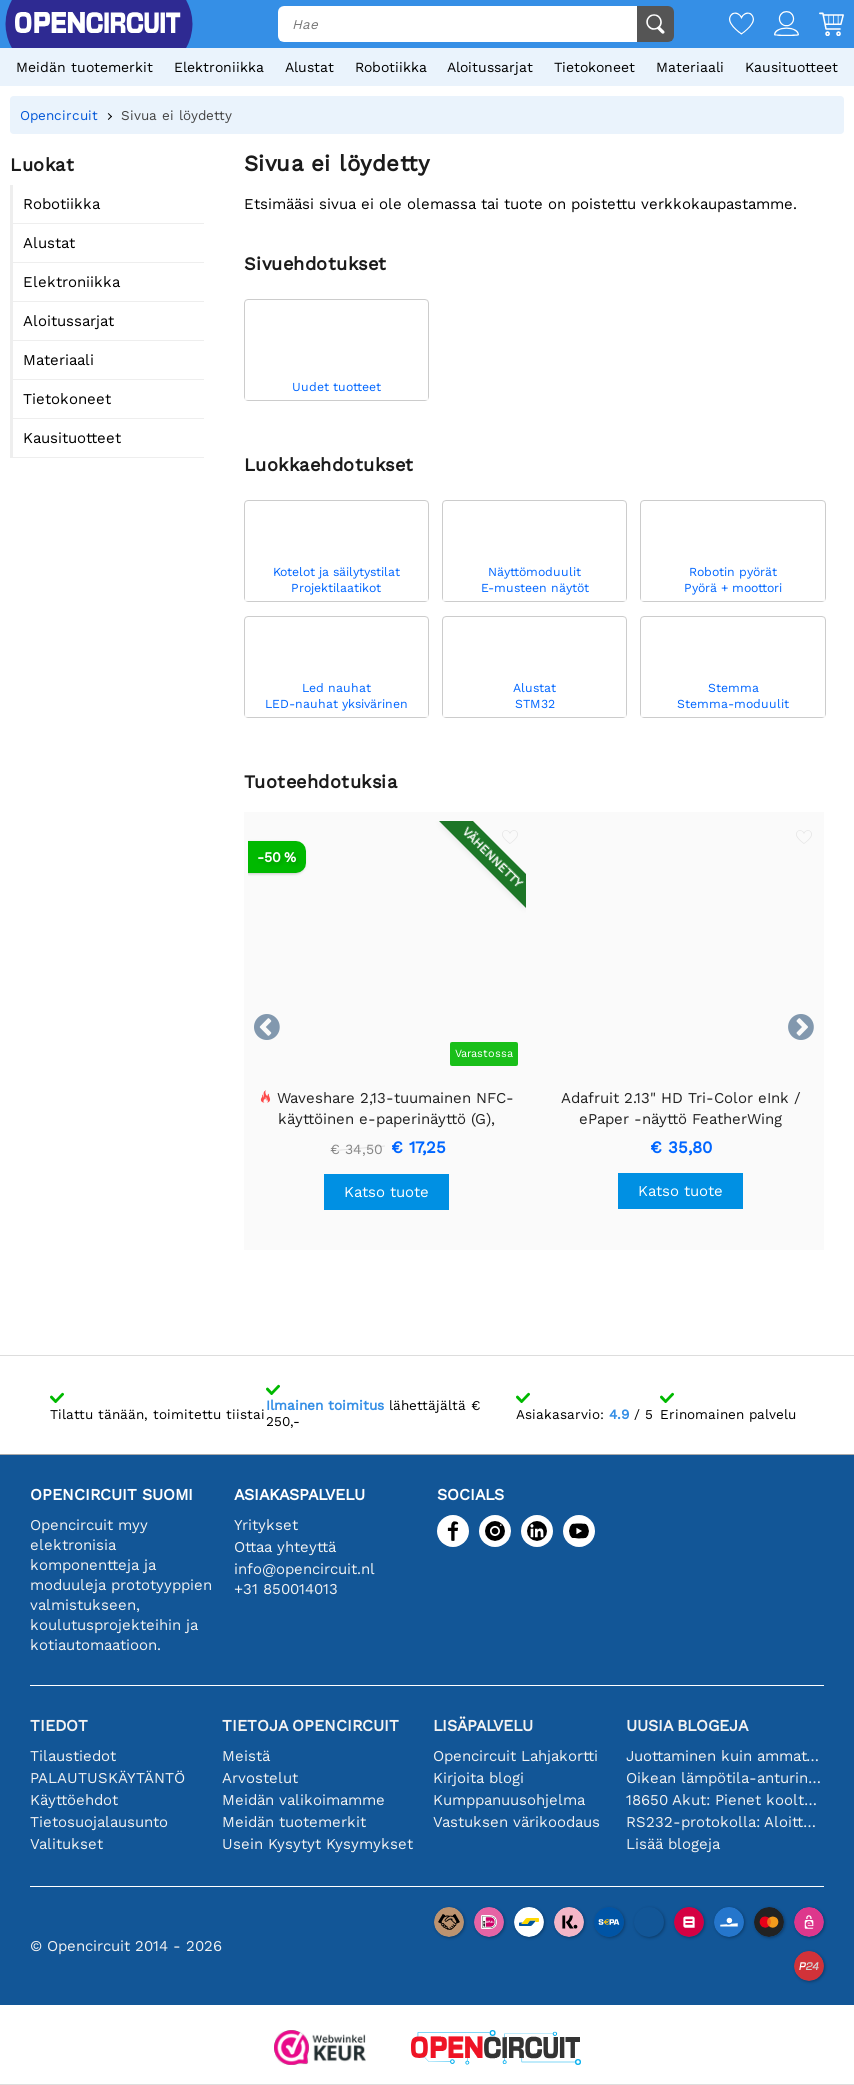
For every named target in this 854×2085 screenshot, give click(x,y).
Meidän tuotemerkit (84, 67)
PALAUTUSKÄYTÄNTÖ (107, 1778)
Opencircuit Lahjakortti (515, 1756)
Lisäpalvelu (483, 1725)
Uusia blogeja (687, 1725)
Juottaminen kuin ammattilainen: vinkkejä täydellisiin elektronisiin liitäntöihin (725, 1756)
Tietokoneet (594, 67)
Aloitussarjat (490, 67)
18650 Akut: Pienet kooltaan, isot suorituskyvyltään (725, 1800)
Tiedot (59, 1725)
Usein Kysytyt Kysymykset (317, 1844)
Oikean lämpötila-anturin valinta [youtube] (725, 1778)
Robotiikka (391, 67)
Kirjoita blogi (478, 1778)
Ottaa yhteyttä (285, 1547)
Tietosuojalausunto (99, 1822)
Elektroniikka (219, 67)
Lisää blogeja (673, 1844)
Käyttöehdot (74, 1800)
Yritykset (266, 1525)
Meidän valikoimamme (303, 1800)
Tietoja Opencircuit (310, 1725)
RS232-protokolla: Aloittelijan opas (725, 1822)
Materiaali (690, 67)
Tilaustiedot (73, 1756)
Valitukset (66, 1844)
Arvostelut (260, 1778)
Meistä (246, 1756)
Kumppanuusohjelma (509, 1800)
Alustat (309, 67)
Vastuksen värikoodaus (516, 1822)
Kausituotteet (791, 67)
